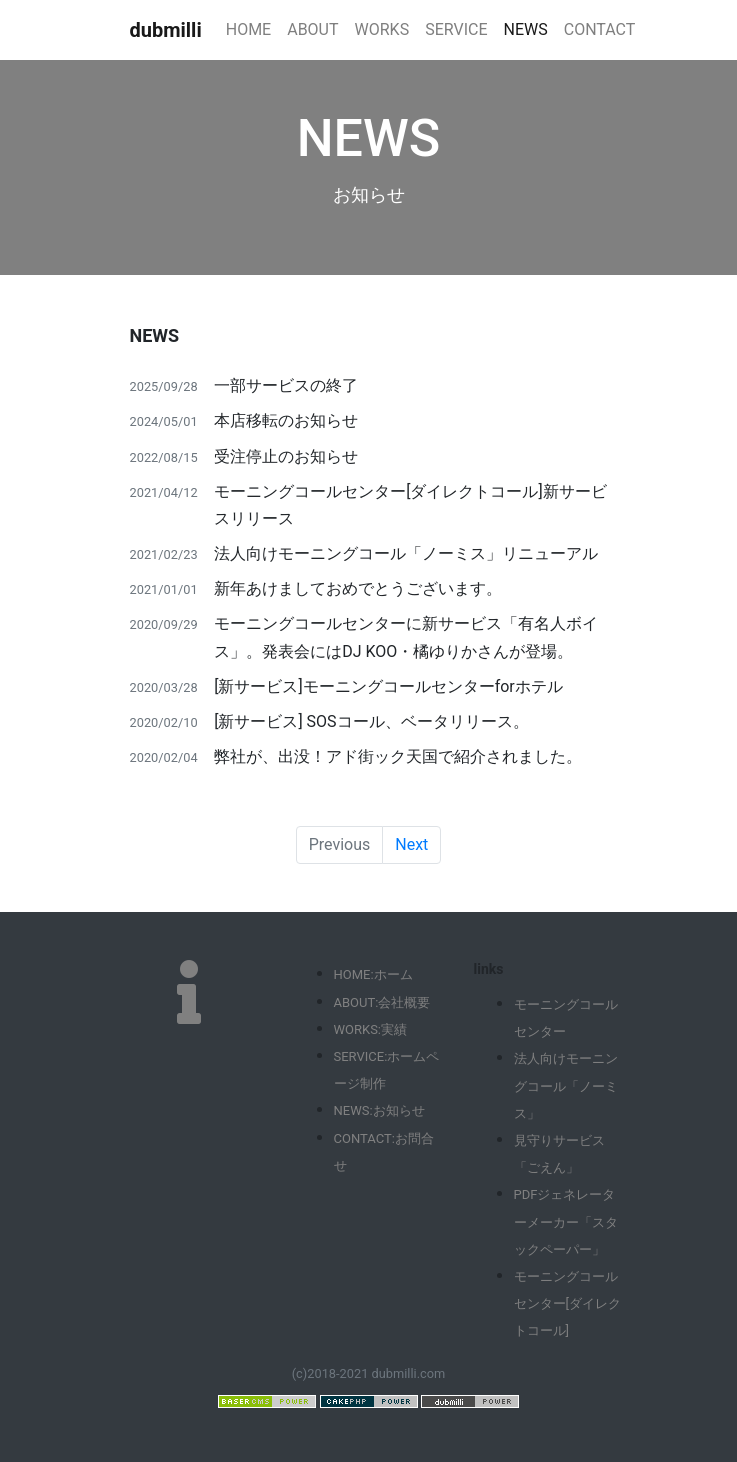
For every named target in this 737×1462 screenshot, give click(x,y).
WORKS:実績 (371, 1029)
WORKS (382, 29)
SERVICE (456, 29)
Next (411, 844)
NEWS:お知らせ (379, 1110)
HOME (248, 29)
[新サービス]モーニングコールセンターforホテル (388, 686)
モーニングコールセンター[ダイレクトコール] (567, 1303)
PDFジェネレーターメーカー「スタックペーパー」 (566, 1221)
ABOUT (312, 29)
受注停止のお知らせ (286, 456)
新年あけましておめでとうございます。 (358, 588)
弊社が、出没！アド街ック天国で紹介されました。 (398, 756)
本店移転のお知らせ (286, 420)
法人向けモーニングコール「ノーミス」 (566, 1085)
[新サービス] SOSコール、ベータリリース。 (371, 721)
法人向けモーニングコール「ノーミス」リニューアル (406, 553)
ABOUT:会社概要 (382, 1002)
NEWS (526, 29)
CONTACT (600, 29)
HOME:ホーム (373, 974)
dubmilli (166, 30)
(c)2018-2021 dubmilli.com (369, 1373)
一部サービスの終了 (286, 385)
